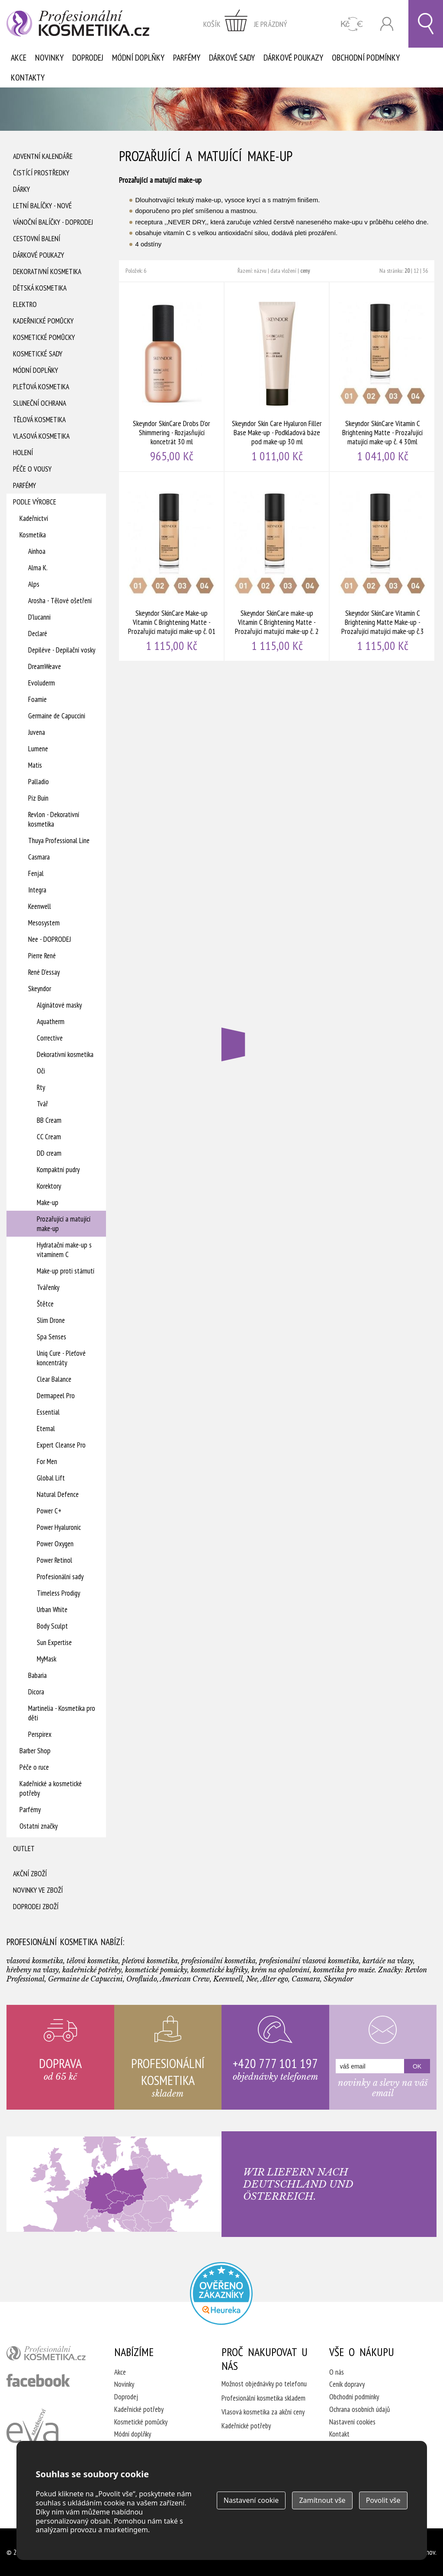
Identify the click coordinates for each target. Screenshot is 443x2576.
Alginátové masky (59, 1005)
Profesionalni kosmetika (221, 2293)
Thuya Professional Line (59, 840)
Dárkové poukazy (293, 57)
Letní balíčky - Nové (42, 205)
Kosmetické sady (37, 354)
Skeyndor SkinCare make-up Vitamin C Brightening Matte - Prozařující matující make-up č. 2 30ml (277, 566)
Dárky (21, 189)
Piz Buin (38, 798)
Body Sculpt (52, 1626)
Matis (35, 765)
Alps (33, 584)
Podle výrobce (34, 502)
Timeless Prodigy (58, 1593)
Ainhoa (36, 551)
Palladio (38, 781)
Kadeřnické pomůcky (43, 321)
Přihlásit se (387, 24)
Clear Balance (54, 1379)
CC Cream (49, 1136)
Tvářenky (48, 1287)
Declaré (37, 633)
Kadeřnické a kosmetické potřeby (50, 1788)
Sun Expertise (54, 1642)
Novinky (49, 57)
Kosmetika (32, 535)
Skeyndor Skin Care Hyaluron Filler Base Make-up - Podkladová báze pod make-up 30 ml (277, 376)
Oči (41, 1071)
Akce (18, 57)
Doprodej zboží (35, 1906)
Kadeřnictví (33, 518)
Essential (48, 1412)
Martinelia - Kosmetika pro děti (61, 1713)
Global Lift (51, 1478)
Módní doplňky (138, 57)
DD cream (49, 1153)
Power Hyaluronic (59, 1527)
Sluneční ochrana (39, 403)
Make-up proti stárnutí (65, 1271)
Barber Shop (35, 1750)
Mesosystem (44, 923)
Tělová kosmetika (39, 419)
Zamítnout (322, 2500)
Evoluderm (41, 683)
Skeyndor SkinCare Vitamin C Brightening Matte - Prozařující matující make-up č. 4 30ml (382, 376)
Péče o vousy (32, 469)
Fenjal (36, 873)
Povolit (383, 2500)
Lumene (38, 748)
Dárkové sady (232, 57)
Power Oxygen (55, 1543)
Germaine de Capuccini (56, 716)
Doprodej (87, 57)
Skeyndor (39, 988)
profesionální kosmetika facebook (38, 2380)
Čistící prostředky (41, 173)
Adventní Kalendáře (43, 156)
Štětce (45, 1304)
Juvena (36, 732)
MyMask (46, 1659)
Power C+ (49, 1511)
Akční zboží (30, 1873)
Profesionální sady (60, 1576)
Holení (23, 452)
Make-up (47, 1202)
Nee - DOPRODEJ (49, 939)
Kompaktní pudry (58, 1169)
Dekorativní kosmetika (47, 271)
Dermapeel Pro (56, 1395)
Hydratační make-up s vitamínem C (64, 1249)
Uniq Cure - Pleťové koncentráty (61, 1357)
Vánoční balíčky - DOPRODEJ (53, 222)
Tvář (42, 1104)
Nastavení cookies (352, 2422)
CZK (352, 24)
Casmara (39, 857)
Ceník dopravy (347, 2384)
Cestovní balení (36, 238)
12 (416, 271)
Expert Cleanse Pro (61, 1445)
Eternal (46, 1428)
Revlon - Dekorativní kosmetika (53, 819)
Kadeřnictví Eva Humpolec (32, 2436)
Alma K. (38, 567)
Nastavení (251, 2500)
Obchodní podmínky (366, 57)
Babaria (37, 1675)
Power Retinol (54, 1560)
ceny (305, 271)
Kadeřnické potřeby (139, 2409)
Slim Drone (51, 1320)
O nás (336, 2372)
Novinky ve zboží (38, 1890)
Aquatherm (50, 1021)
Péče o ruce (34, 1767)
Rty (41, 1087)
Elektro (25, 304)
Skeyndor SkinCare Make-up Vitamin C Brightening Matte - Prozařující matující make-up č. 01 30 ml (172, 566)
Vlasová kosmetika (41, 436)
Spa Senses (51, 1336)
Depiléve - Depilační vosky (61, 650)
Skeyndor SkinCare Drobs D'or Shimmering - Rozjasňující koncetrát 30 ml (172, 376)
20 (407, 271)
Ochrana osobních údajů (359, 2409)
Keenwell (39, 906)
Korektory (49, 1186)
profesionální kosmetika (49, 2355)
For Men (47, 1461)
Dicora (36, 1692)
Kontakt (339, 2434)
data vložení (283, 271)
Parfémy (186, 57)
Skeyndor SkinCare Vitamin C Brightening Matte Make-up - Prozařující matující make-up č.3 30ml (382, 566)
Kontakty (28, 77)
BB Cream (49, 1120)
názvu (260, 271)
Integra (37, 890)
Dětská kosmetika (40, 288)
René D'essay (44, 972)
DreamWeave (44, 666)
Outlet (24, 1848)
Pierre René (42, 955)
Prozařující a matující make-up (63, 1223)
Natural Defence (58, 1494)
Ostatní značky (38, 1826)
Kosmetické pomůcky (44, 337)
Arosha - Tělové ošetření (60, 600)
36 (425, 271)
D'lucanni (39, 617)
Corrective (50, 1038)
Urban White (52, 1609)
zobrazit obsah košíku (245, 24)
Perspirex (39, 1734)
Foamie (37, 699)
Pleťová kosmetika (41, 386)
